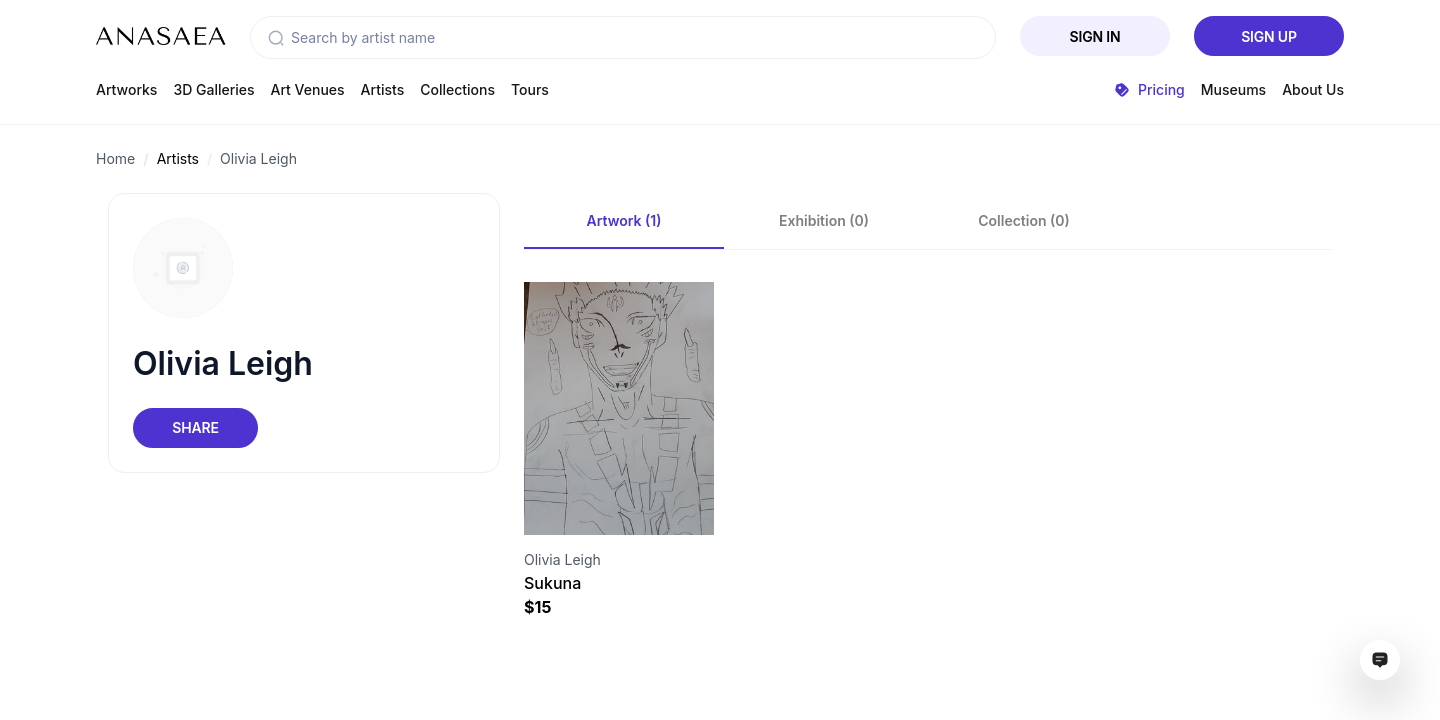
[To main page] (161, 36)
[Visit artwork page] (619, 408)
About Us (1313, 89)
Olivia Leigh (258, 158)
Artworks (126, 89)
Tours (530, 89)
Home (115, 158)
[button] (276, 38)
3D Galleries (213, 89)
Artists (383, 89)
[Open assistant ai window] (1380, 660)
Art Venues (308, 89)
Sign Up (1269, 36)
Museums (1233, 89)
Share (195, 427)
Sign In (1095, 36)
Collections (457, 89)
